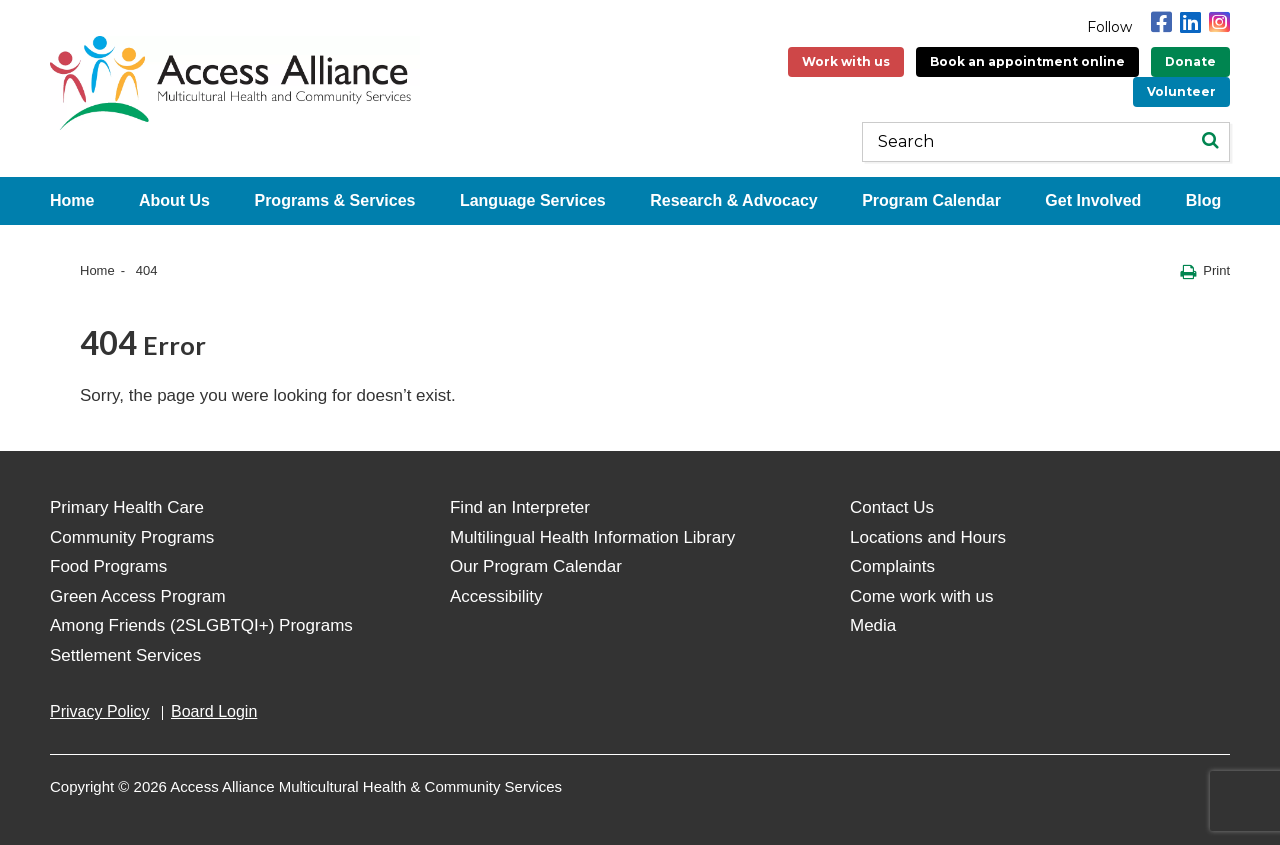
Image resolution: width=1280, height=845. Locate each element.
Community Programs (132, 537)
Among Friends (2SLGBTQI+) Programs (201, 625)
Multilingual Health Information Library (592, 537)
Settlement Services (125, 655)
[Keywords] (1046, 142)
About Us (174, 200)
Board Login (214, 711)
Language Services (533, 200)
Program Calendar (931, 200)
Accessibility (496, 596)
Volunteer (1181, 91)
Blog (1204, 200)
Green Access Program (138, 596)
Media (873, 625)
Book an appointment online (1027, 61)
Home (72, 200)
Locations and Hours (928, 537)
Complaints (892, 566)
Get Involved (1093, 200)
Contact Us (892, 507)
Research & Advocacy (734, 200)
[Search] (1210, 142)
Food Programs (108, 566)
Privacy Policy (100, 711)
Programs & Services (334, 200)
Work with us (846, 61)
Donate (1190, 61)
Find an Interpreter (520, 507)
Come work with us (922, 596)
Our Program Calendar (536, 566)
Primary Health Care (127, 507)
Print (1205, 271)
